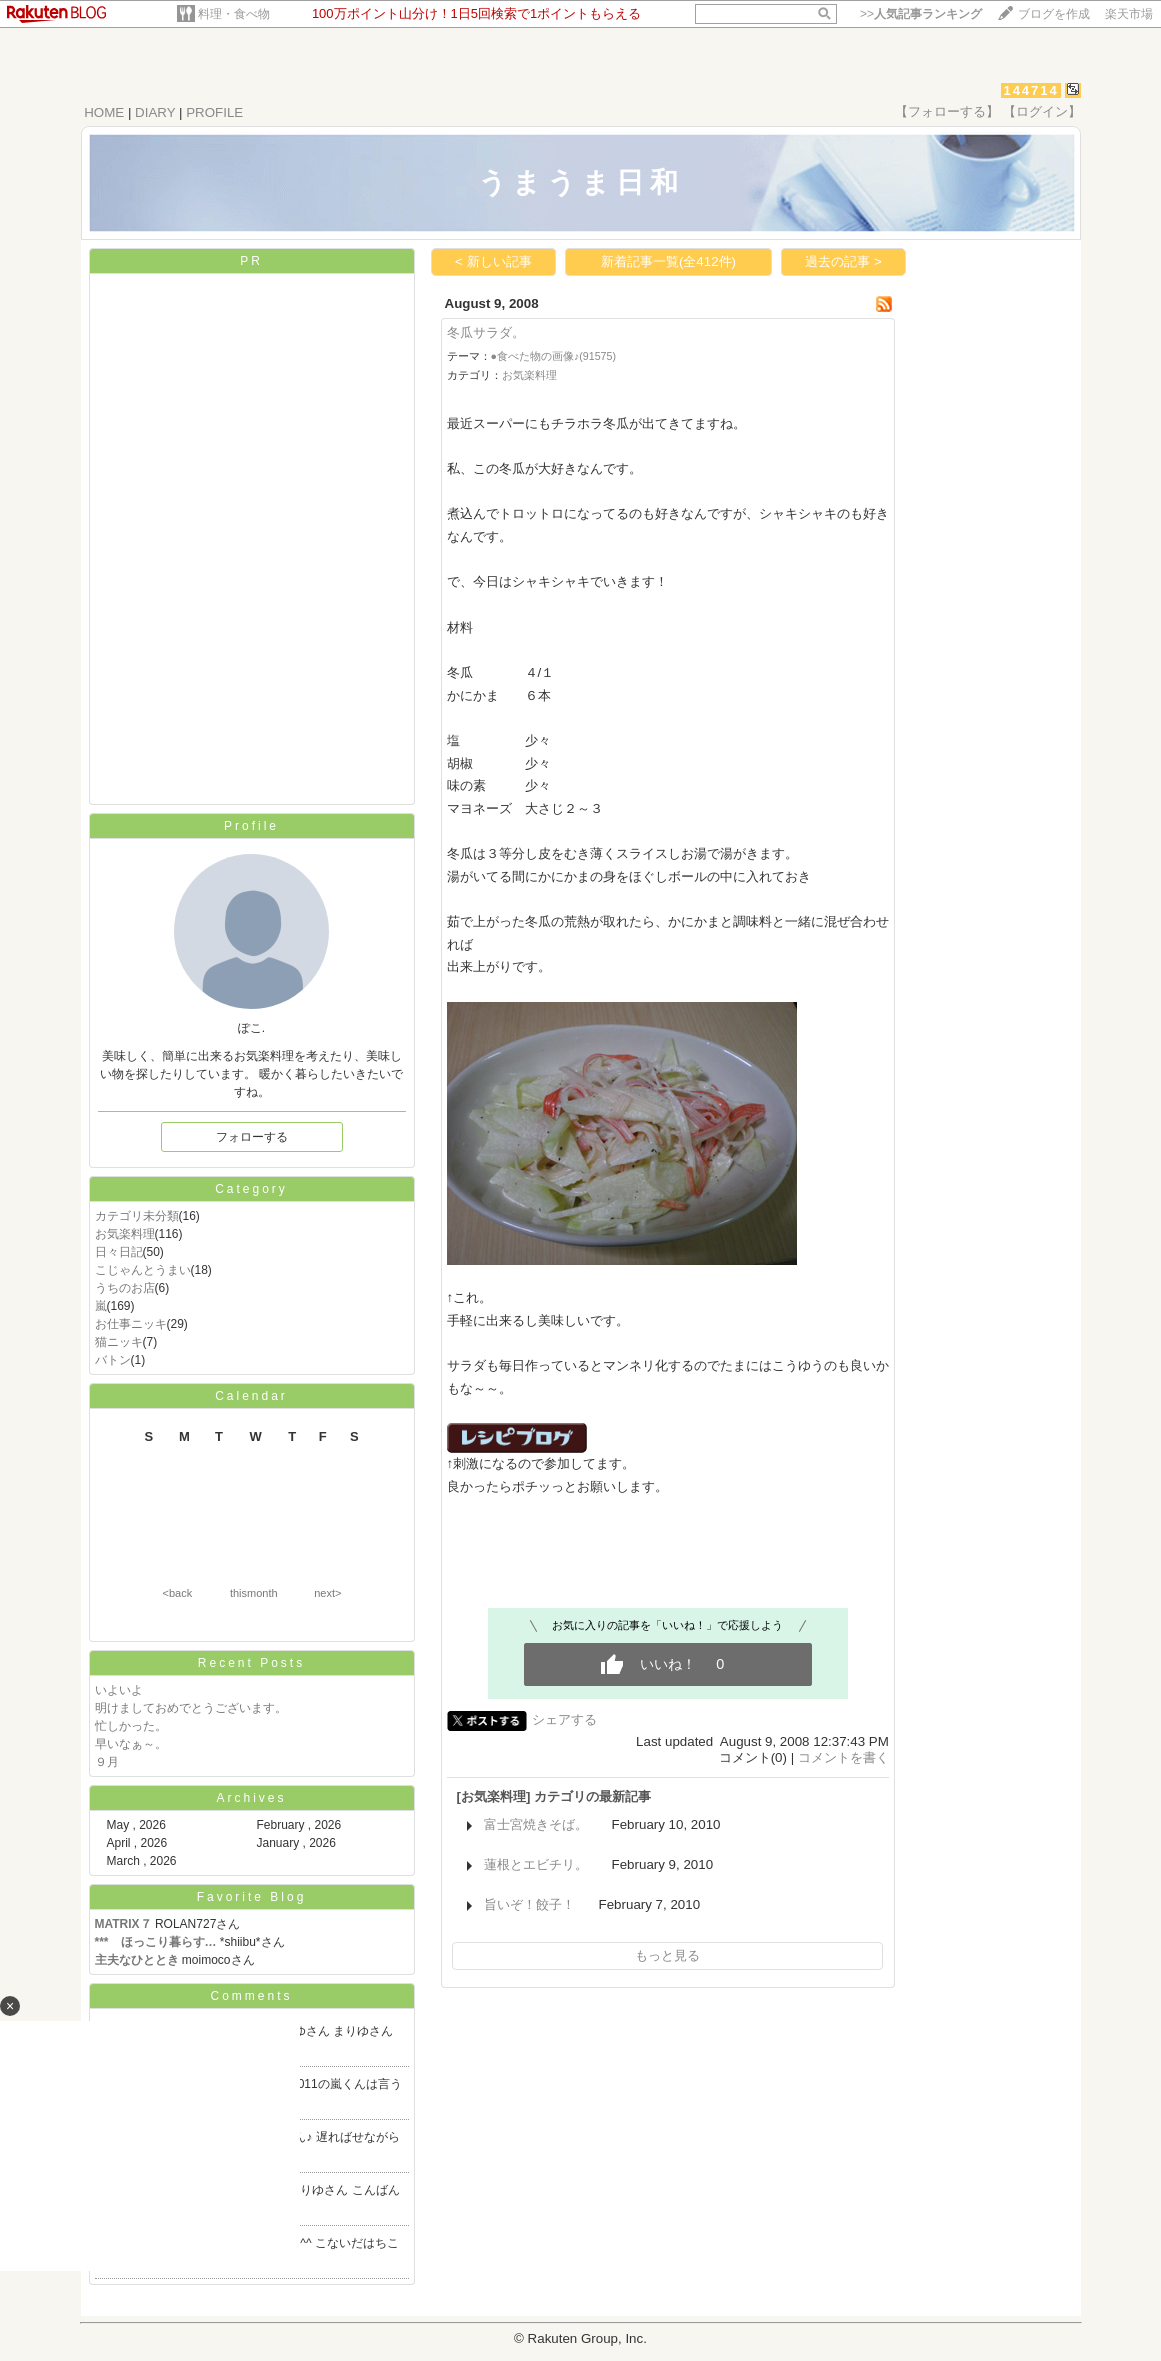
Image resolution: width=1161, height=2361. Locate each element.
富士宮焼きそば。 (536, 1824)
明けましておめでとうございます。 (191, 1708)
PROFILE (214, 112)
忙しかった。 (131, 1726)
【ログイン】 (1042, 111)
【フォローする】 (947, 111)
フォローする (252, 1137)
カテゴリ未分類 (137, 1216)
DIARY (155, 112)
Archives (251, 1798)
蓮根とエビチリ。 (536, 1864)
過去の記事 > (843, 261)
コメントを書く (843, 1757)
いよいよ (119, 1690)
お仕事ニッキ (131, 1324)
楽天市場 (1129, 14)
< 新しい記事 (493, 261)
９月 (107, 1762)
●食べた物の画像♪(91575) (554, 356)
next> (327, 1593)
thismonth (254, 1593)
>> (921, 14)
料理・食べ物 (234, 14)
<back (178, 1593)
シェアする (564, 1719)
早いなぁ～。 (131, 1744)
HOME (104, 112)
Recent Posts (251, 1663)
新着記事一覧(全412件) (668, 261)
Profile (251, 826)
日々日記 (119, 1252)
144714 (1030, 90)
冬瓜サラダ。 (486, 332)
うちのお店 (125, 1288)
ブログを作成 (1054, 14)
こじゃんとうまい (143, 1270)
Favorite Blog (252, 1897)
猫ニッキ (119, 1342)
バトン (113, 1360)
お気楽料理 (125, 1234)
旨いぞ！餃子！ (529, 1904)
